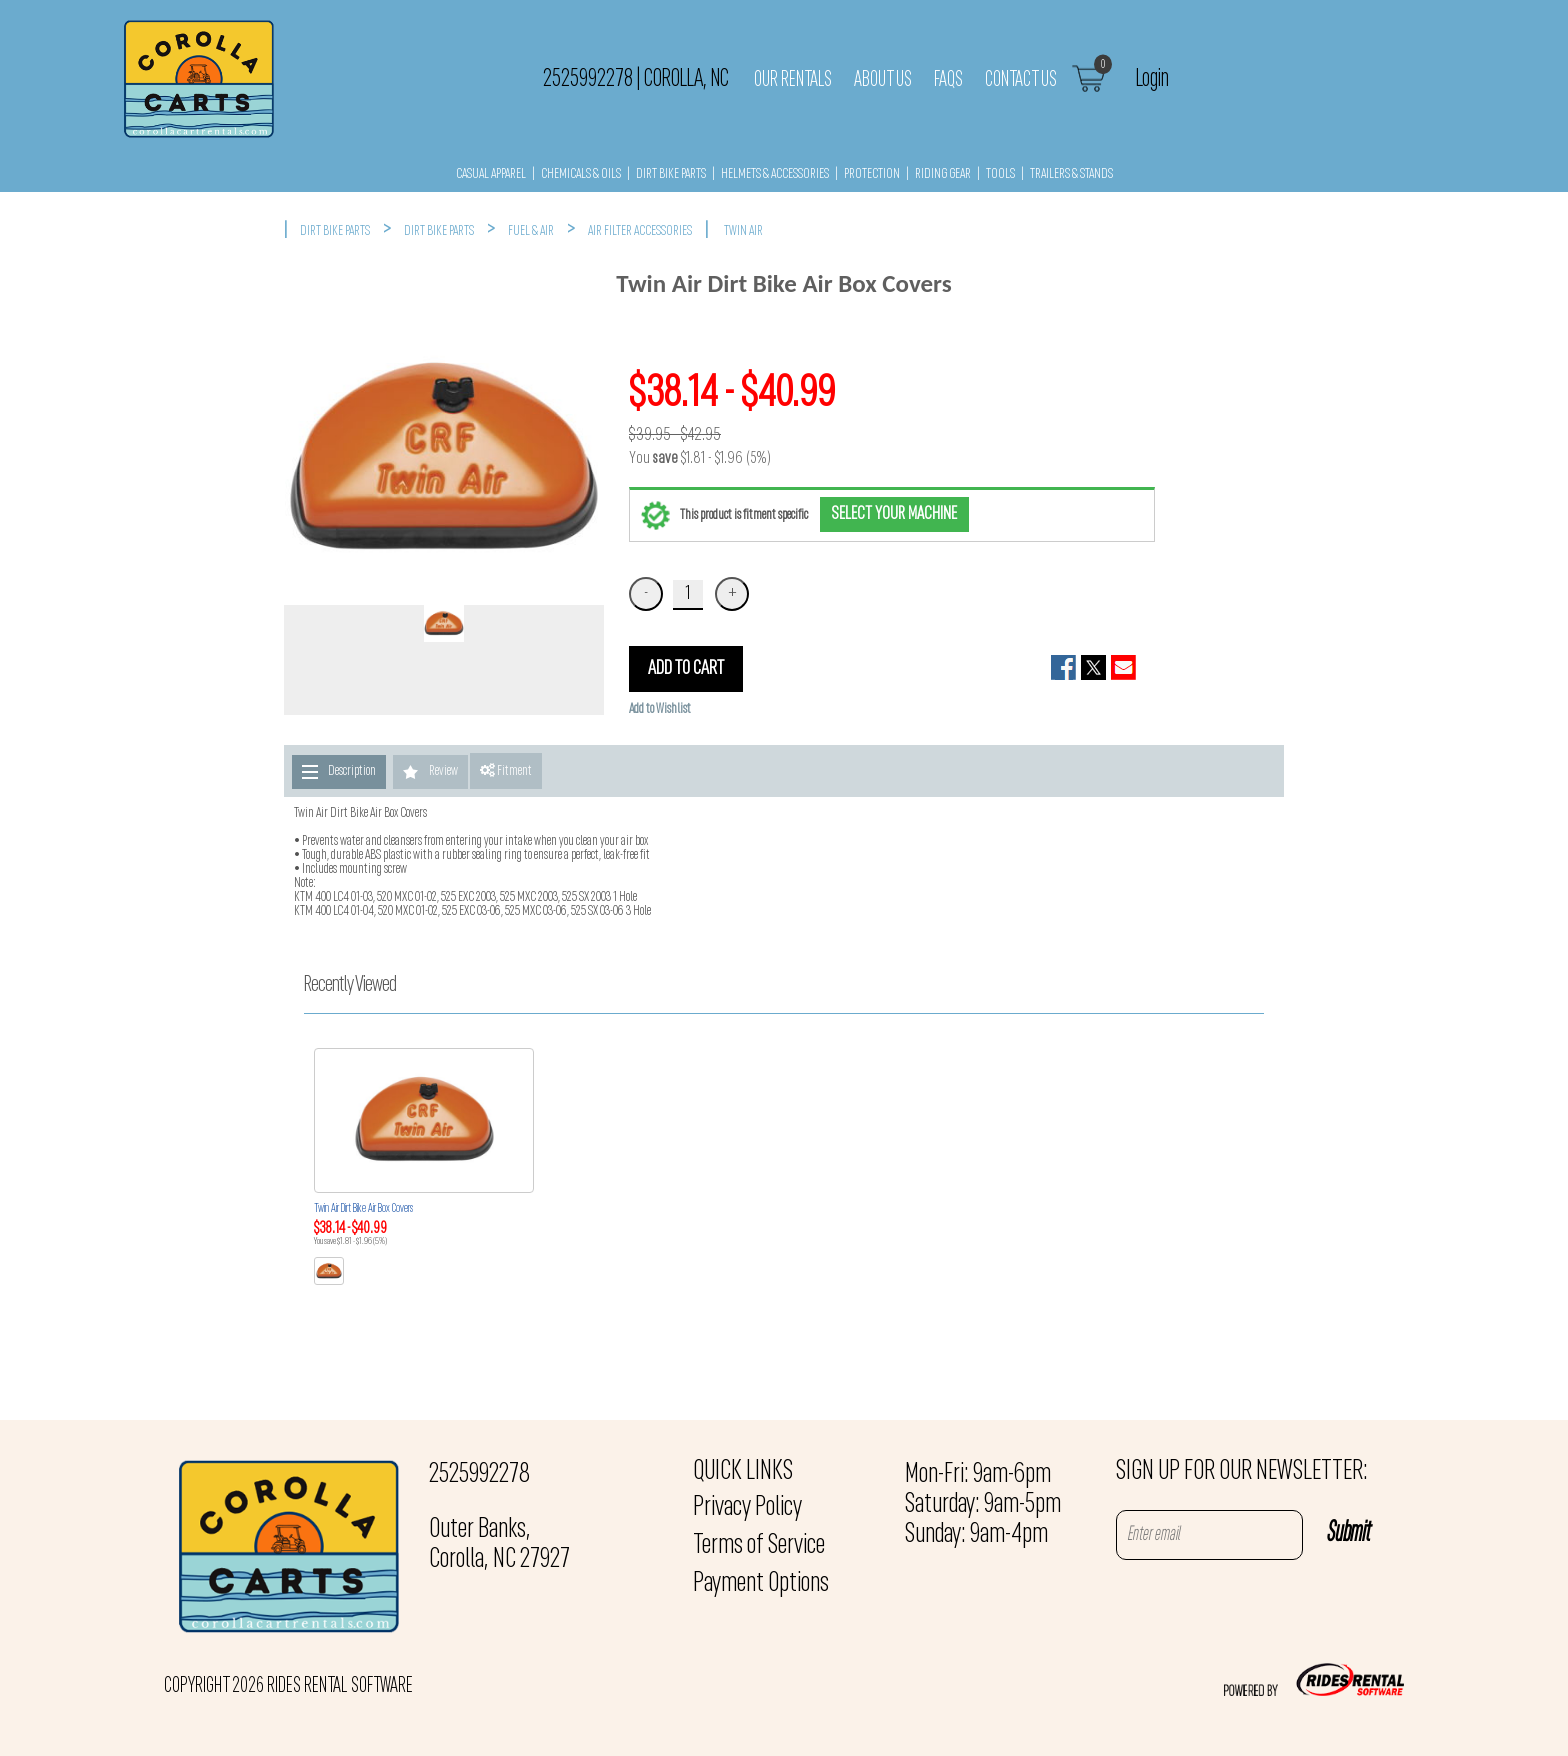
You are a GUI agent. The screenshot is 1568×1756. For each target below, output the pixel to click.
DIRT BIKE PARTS (671, 174)
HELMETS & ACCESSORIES (775, 174)
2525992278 (479, 1475)
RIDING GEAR (943, 174)
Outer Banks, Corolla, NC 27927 (499, 1545)
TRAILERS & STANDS (1071, 174)
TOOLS (1000, 174)
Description (352, 771)
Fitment (506, 771)
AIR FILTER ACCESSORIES (640, 231)
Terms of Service (759, 1546)
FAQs (948, 80)
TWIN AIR (743, 231)
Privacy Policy (747, 1508)
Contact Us (1021, 80)
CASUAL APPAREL (491, 174)
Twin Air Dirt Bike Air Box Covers (363, 1209)
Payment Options (761, 1584)
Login (1152, 79)
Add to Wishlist (660, 709)
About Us (883, 80)
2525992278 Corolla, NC (636, 79)
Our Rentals (793, 80)
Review (443, 771)
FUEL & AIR (531, 231)
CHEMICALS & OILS (581, 174)
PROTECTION (872, 174)
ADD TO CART (686, 669)
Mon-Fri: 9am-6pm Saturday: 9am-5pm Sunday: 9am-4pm (983, 1505)
